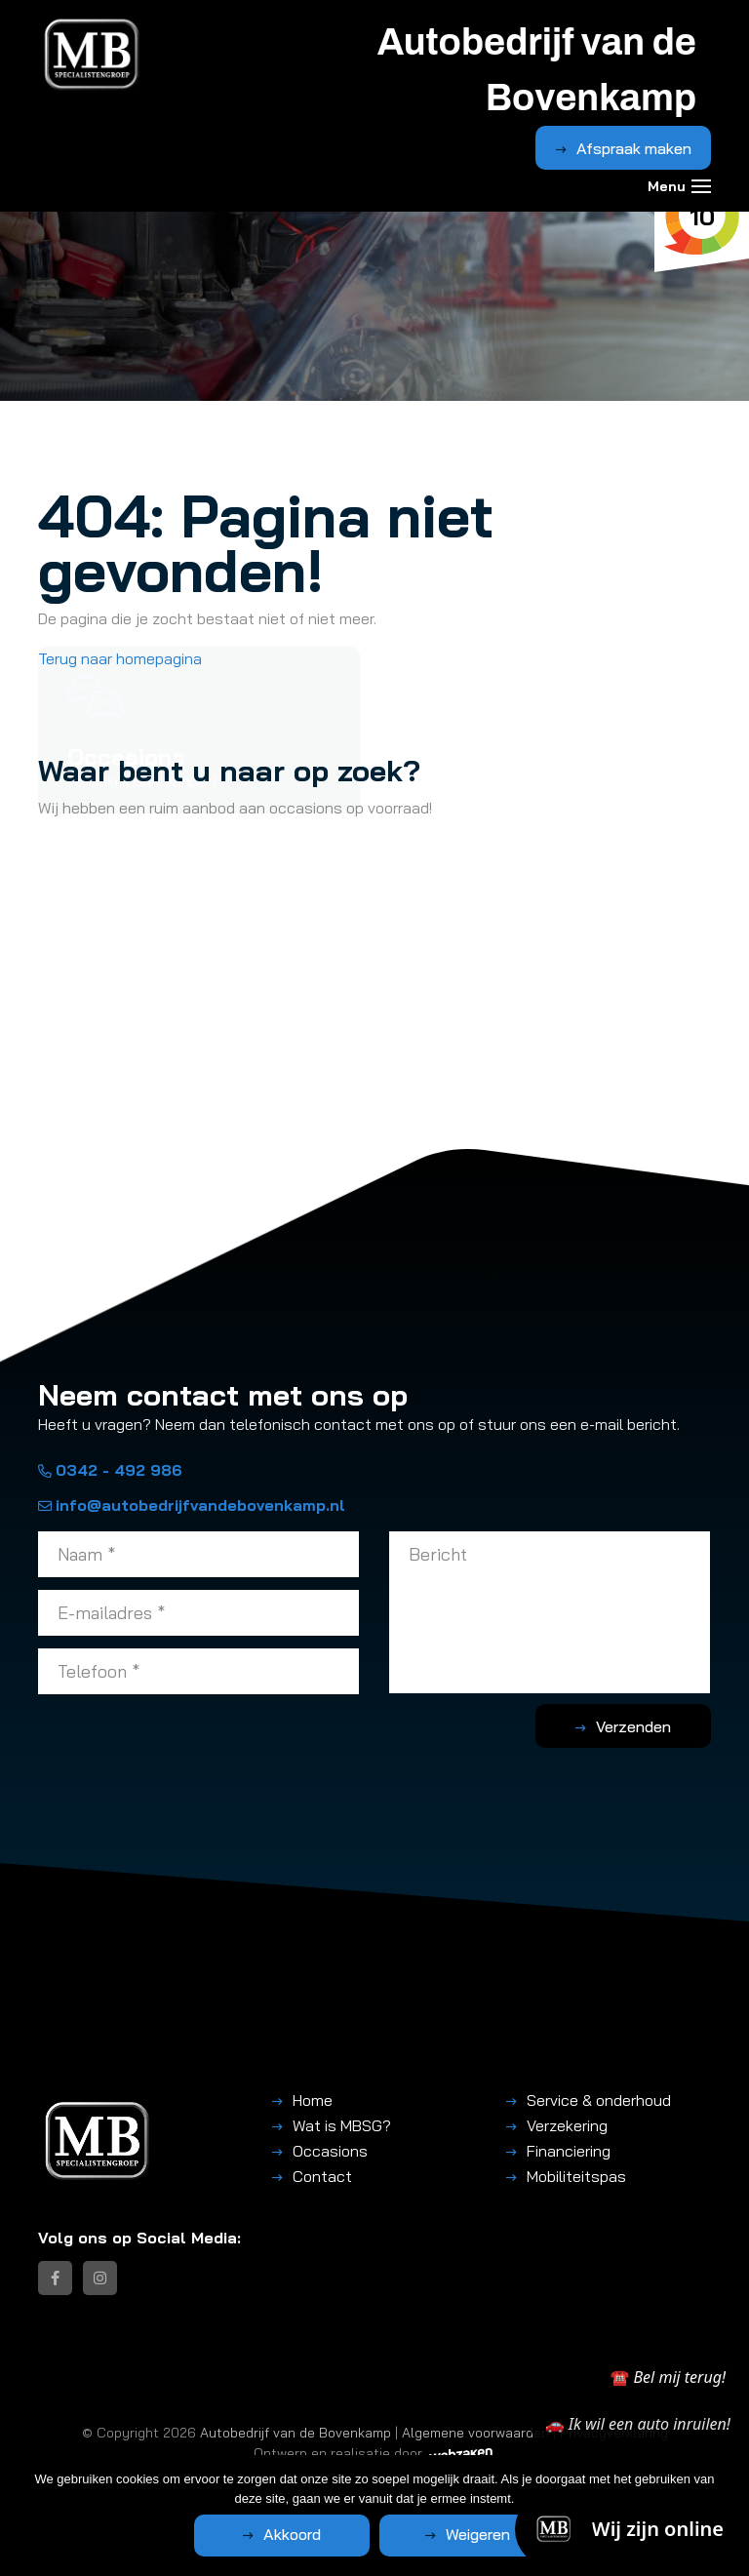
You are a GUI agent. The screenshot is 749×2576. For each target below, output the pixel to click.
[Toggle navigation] (701, 186)
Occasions (330, 2150)
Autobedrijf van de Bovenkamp (295, 2432)
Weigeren (478, 2534)
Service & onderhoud (599, 2100)
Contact (322, 2176)
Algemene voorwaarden (475, 2432)
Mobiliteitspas (576, 2176)
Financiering (569, 2150)
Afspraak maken (633, 148)
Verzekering (567, 2125)
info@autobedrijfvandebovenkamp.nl (191, 1505)
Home (313, 2100)
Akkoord (292, 2534)
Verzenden (633, 1726)
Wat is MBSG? (342, 2125)
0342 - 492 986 (110, 1470)
